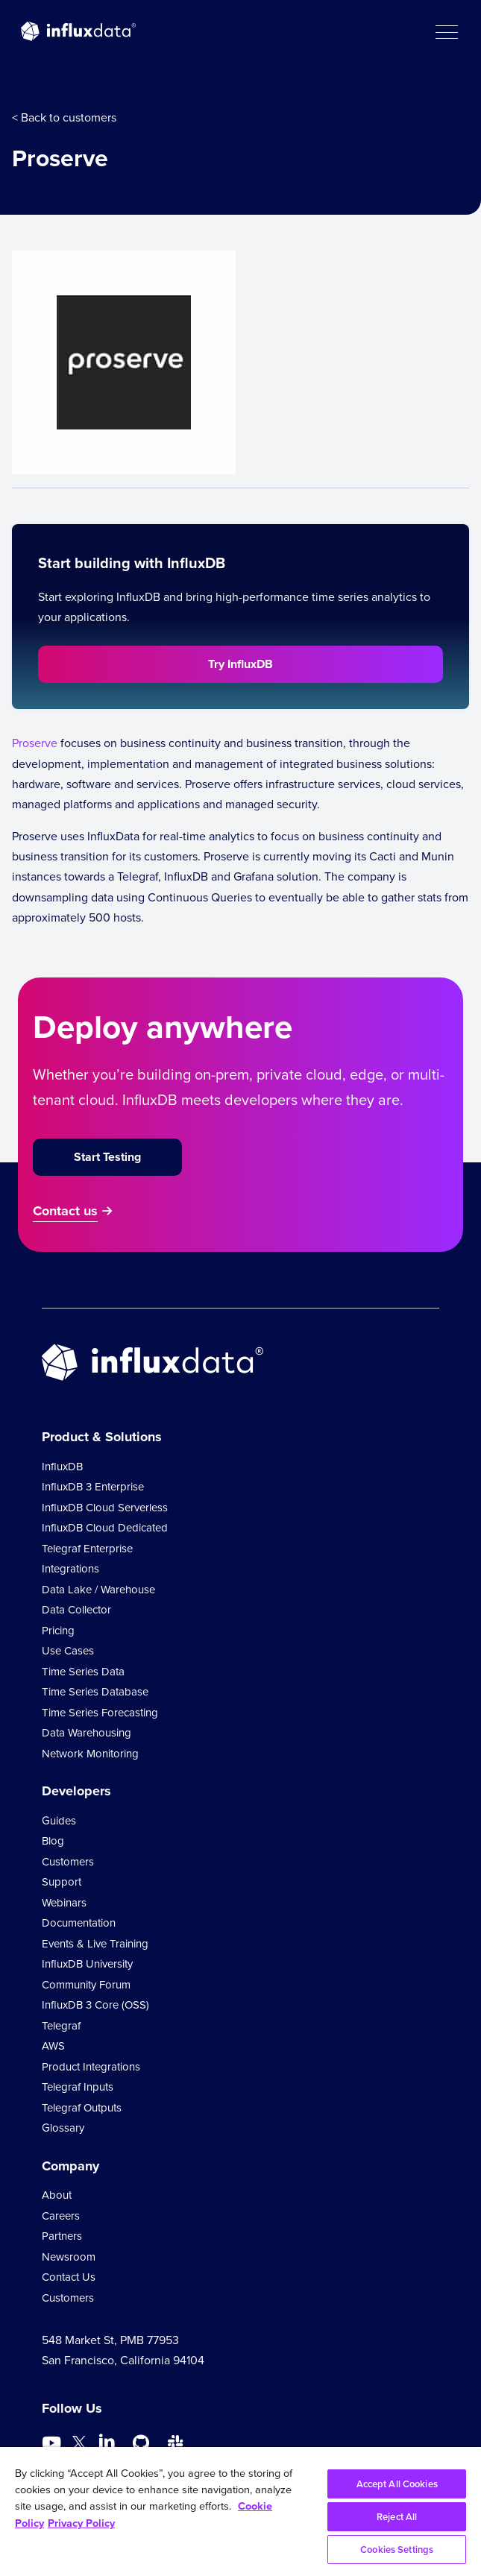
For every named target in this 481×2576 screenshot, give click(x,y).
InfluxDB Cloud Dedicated (105, 1528)
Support (61, 1882)
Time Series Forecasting (100, 1712)
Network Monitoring (90, 1753)
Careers (61, 2216)
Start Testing (107, 1156)
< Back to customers (64, 117)
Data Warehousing (86, 1733)
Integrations (70, 1569)
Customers (68, 1862)
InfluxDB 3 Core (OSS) (95, 2005)
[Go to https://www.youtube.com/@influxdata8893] (53, 2443)
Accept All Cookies (397, 2484)
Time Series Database (95, 1692)
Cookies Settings (396, 2549)
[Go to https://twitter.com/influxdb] (79, 2445)
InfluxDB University (87, 1964)
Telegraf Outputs (82, 2108)
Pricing (58, 1630)
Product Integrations (91, 2067)
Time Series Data (83, 1671)
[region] (240, 2511)
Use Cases (68, 1651)
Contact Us (68, 2277)
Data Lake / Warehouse (98, 1589)
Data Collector (76, 1610)
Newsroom (68, 2257)
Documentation (79, 1923)
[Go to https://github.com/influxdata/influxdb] (141, 2443)
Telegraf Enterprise (87, 1548)
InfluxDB (62, 1466)
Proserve (34, 743)
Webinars (64, 1903)
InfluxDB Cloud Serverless (105, 1507)
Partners (62, 2236)
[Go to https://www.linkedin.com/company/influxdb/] (106, 2441)
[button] (446, 31)
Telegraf (61, 2026)
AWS (53, 2046)
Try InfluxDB (240, 664)
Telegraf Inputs (77, 2087)
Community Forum (86, 1985)
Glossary (63, 2128)
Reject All (397, 2517)
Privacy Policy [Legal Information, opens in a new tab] (81, 2523)
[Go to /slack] (175, 2443)
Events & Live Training (95, 1944)
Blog (53, 1841)
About (57, 2195)
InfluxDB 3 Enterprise (93, 1486)
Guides (59, 1821)
